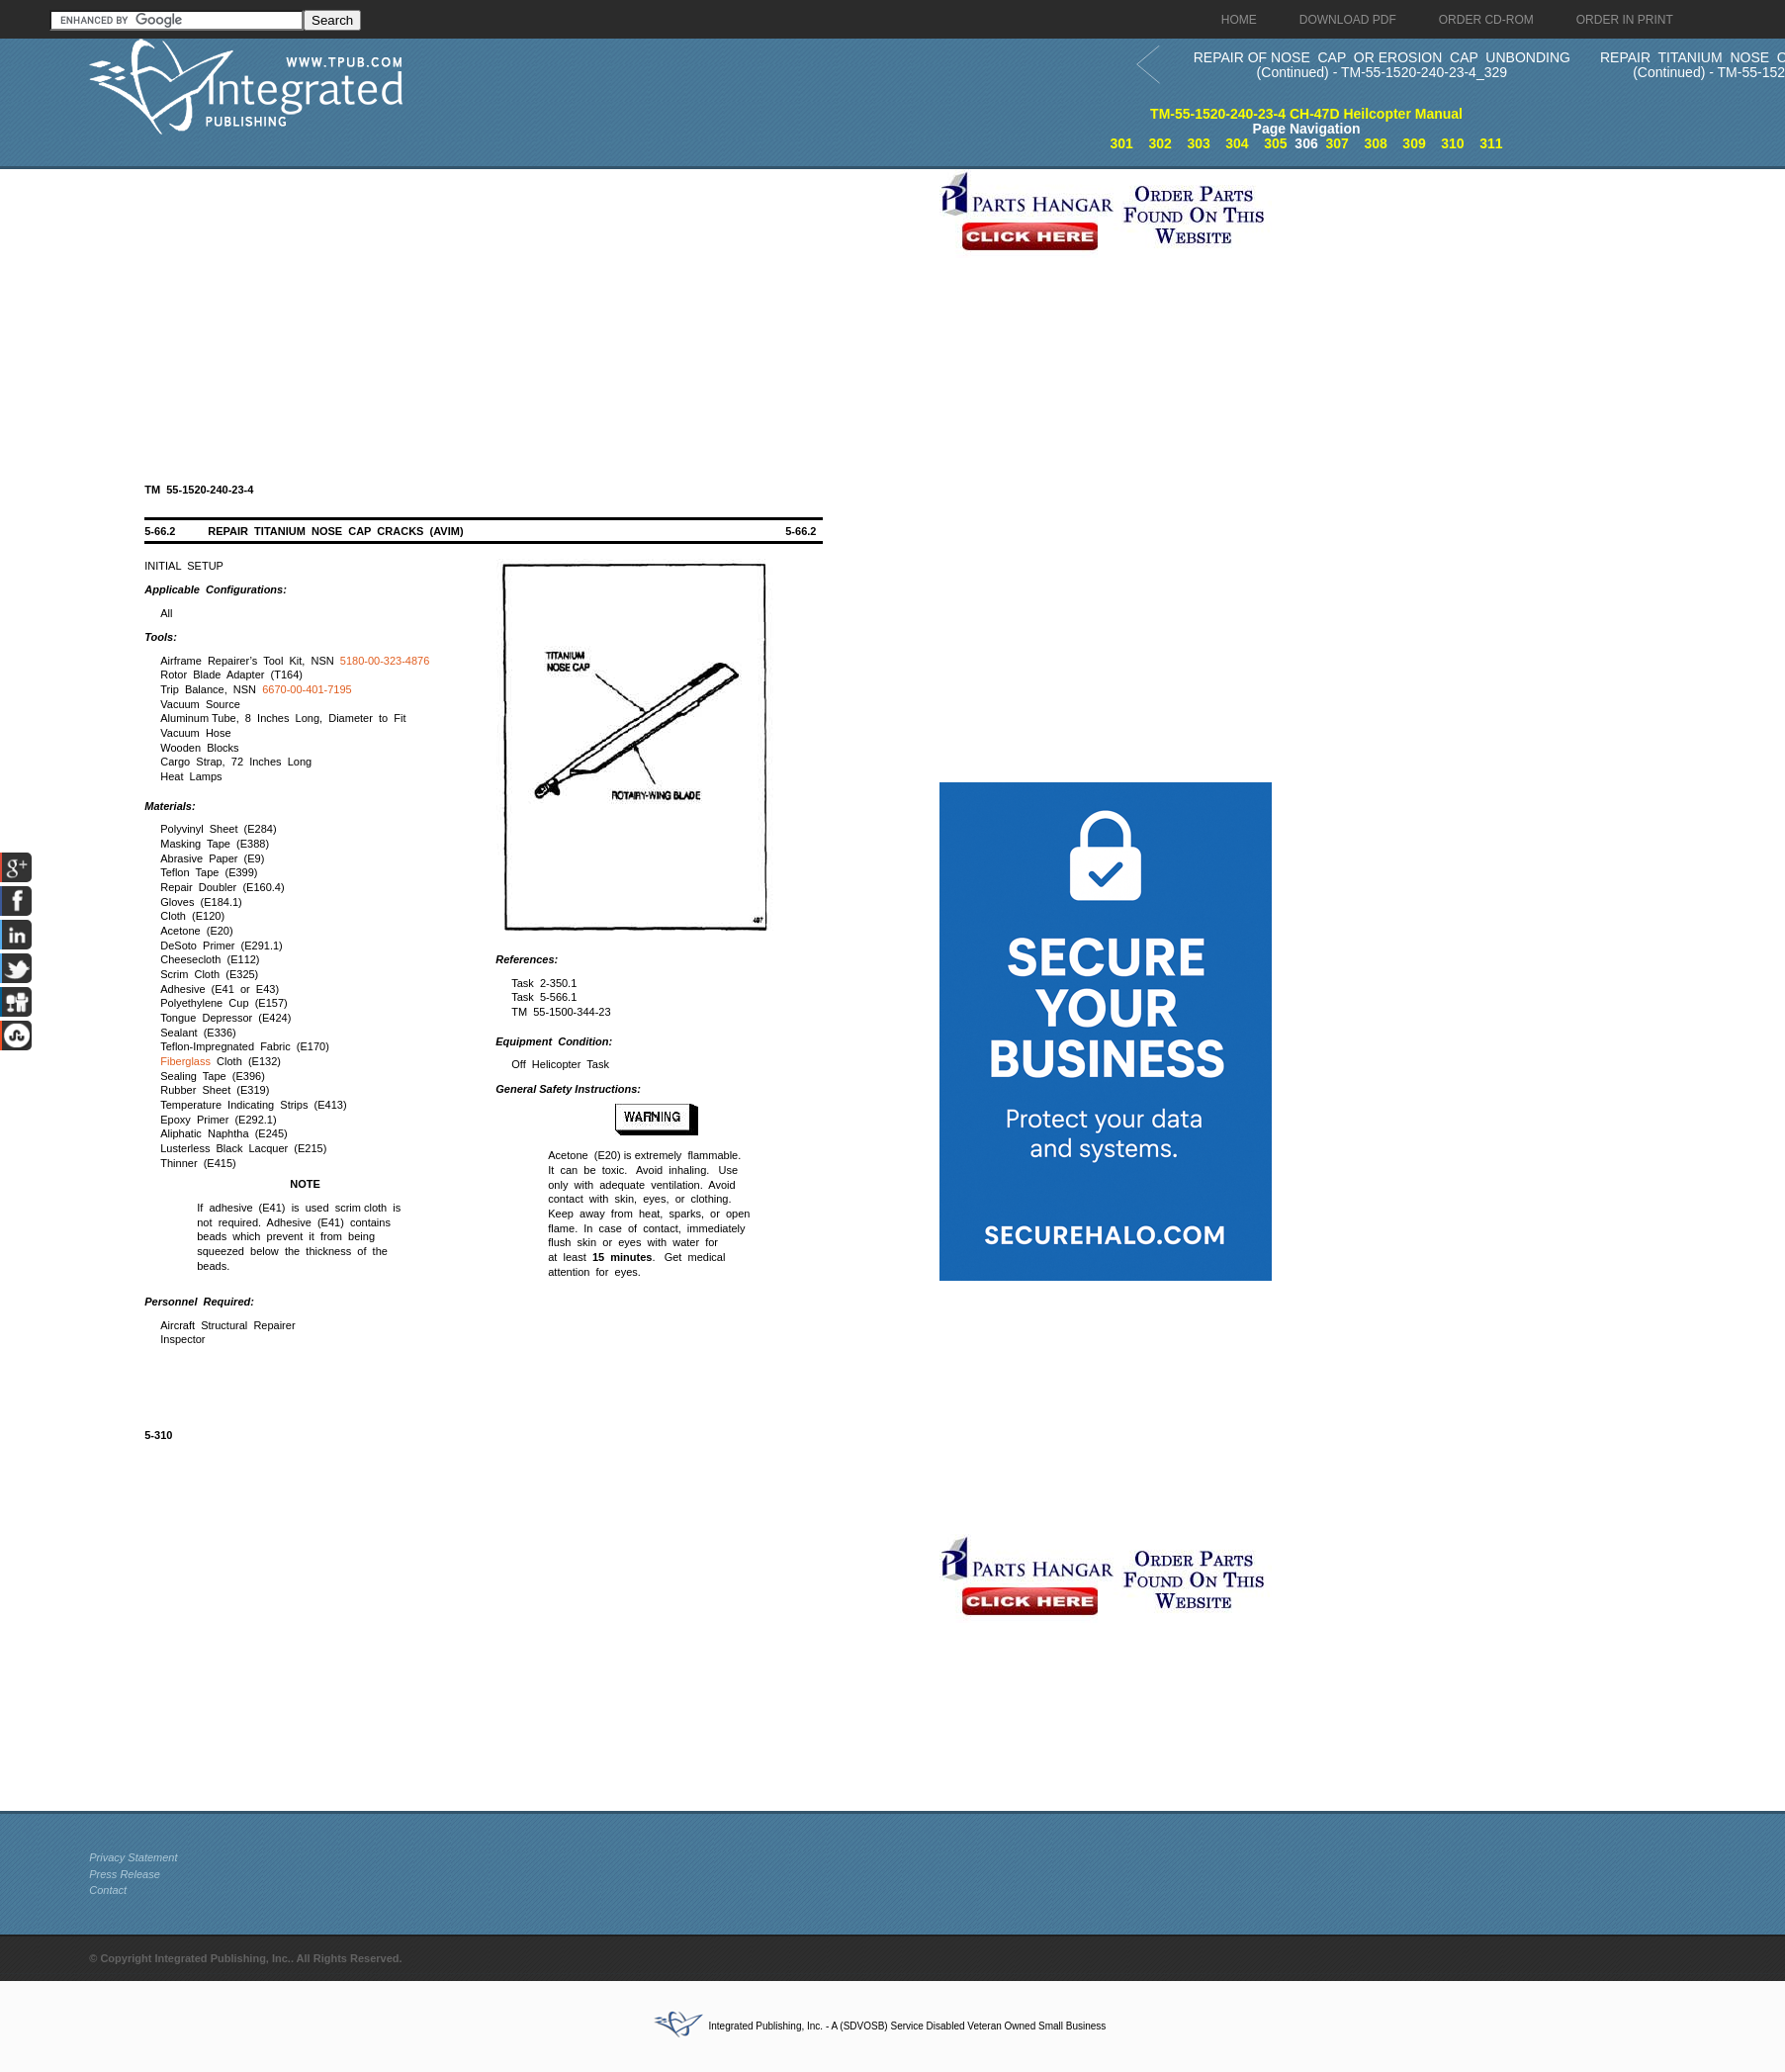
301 (1122, 143)
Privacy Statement (133, 1857)
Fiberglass (185, 1061)
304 (1236, 143)
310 (1452, 143)
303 (1198, 143)
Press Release (124, 1874)
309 (1413, 143)
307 (1337, 143)
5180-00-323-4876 (385, 661)
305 (1275, 143)
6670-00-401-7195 (307, 689)
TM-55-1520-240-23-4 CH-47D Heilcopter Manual (1306, 114)
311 (1490, 143)
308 (1375, 143)
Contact (108, 1890)
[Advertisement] (509, 307)
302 (1159, 143)
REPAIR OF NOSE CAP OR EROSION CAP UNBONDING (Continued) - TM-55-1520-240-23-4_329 (1382, 64)
